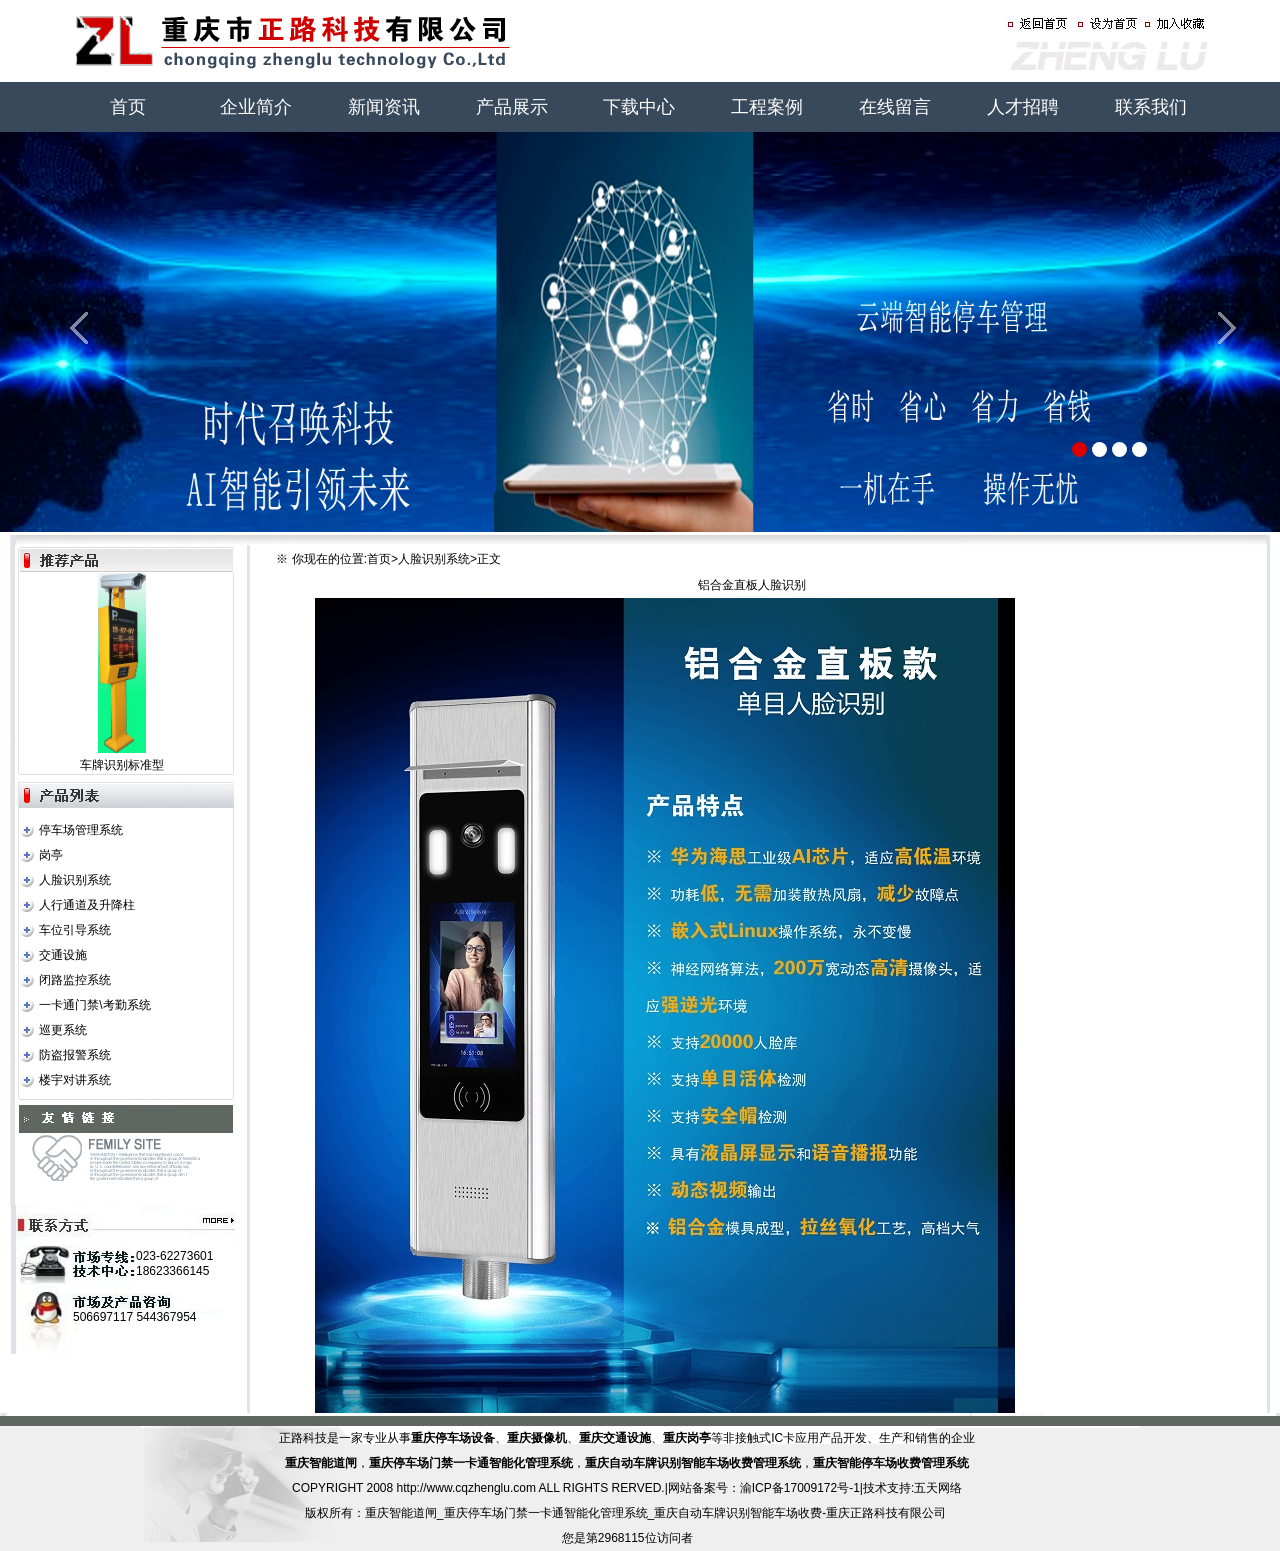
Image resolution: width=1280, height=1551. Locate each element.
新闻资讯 (384, 107)
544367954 (166, 1317)
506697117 (103, 1317)
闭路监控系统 (75, 980)
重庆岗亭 (687, 1438)
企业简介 (256, 107)
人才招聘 (1023, 107)
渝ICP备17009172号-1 (800, 1488)
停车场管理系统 (81, 830)
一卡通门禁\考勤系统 (94, 1005)
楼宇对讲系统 (75, 1080)
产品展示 (512, 107)
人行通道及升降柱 (87, 905)
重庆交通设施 (615, 1438)
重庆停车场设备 (453, 1438)
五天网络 (938, 1488)
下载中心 (639, 107)
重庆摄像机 (537, 1438)
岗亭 (51, 855)
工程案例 (767, 107)
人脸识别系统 (75, 880)
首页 (128, 107)
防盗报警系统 (75, 1055)
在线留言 (895, 107)
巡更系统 (63, 1030)
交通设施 (63, 955)
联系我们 (1151, 107)
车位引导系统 (75, 930)
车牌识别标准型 (122, 765)
